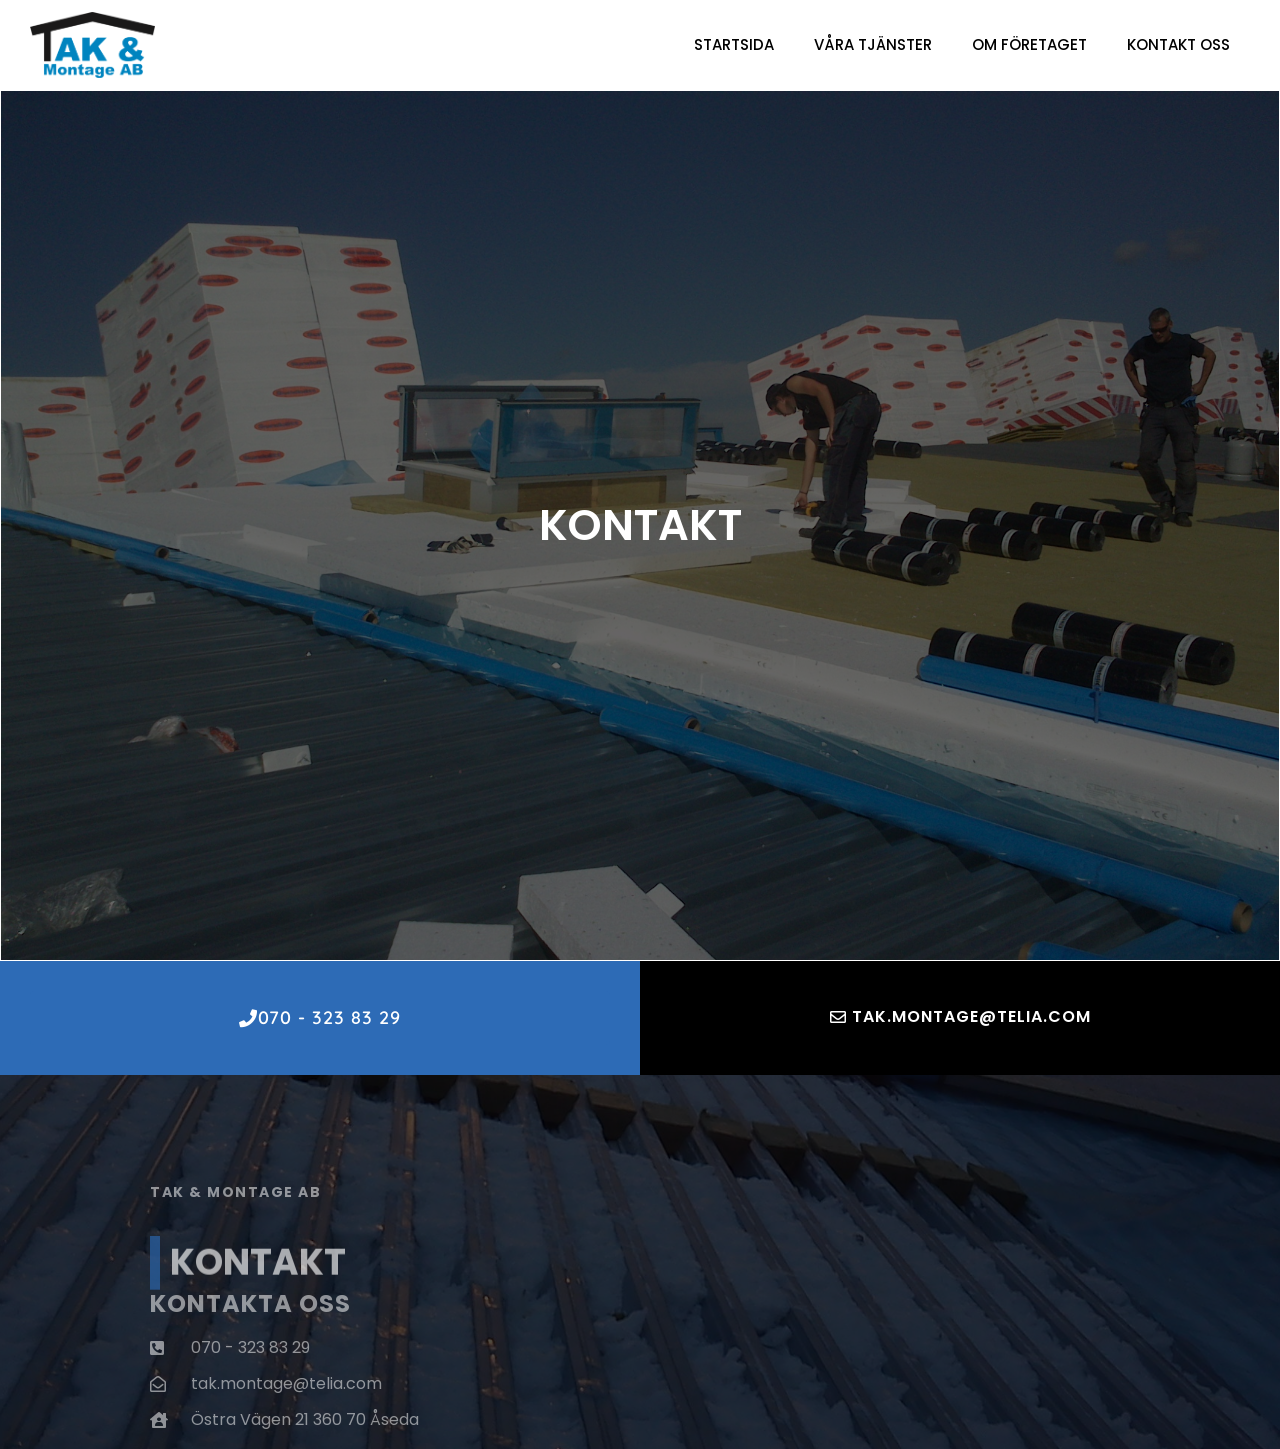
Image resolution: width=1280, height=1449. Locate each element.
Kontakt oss (1178, 44)
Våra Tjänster (873, 44)
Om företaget (1029, 44)
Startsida (734, 44)
